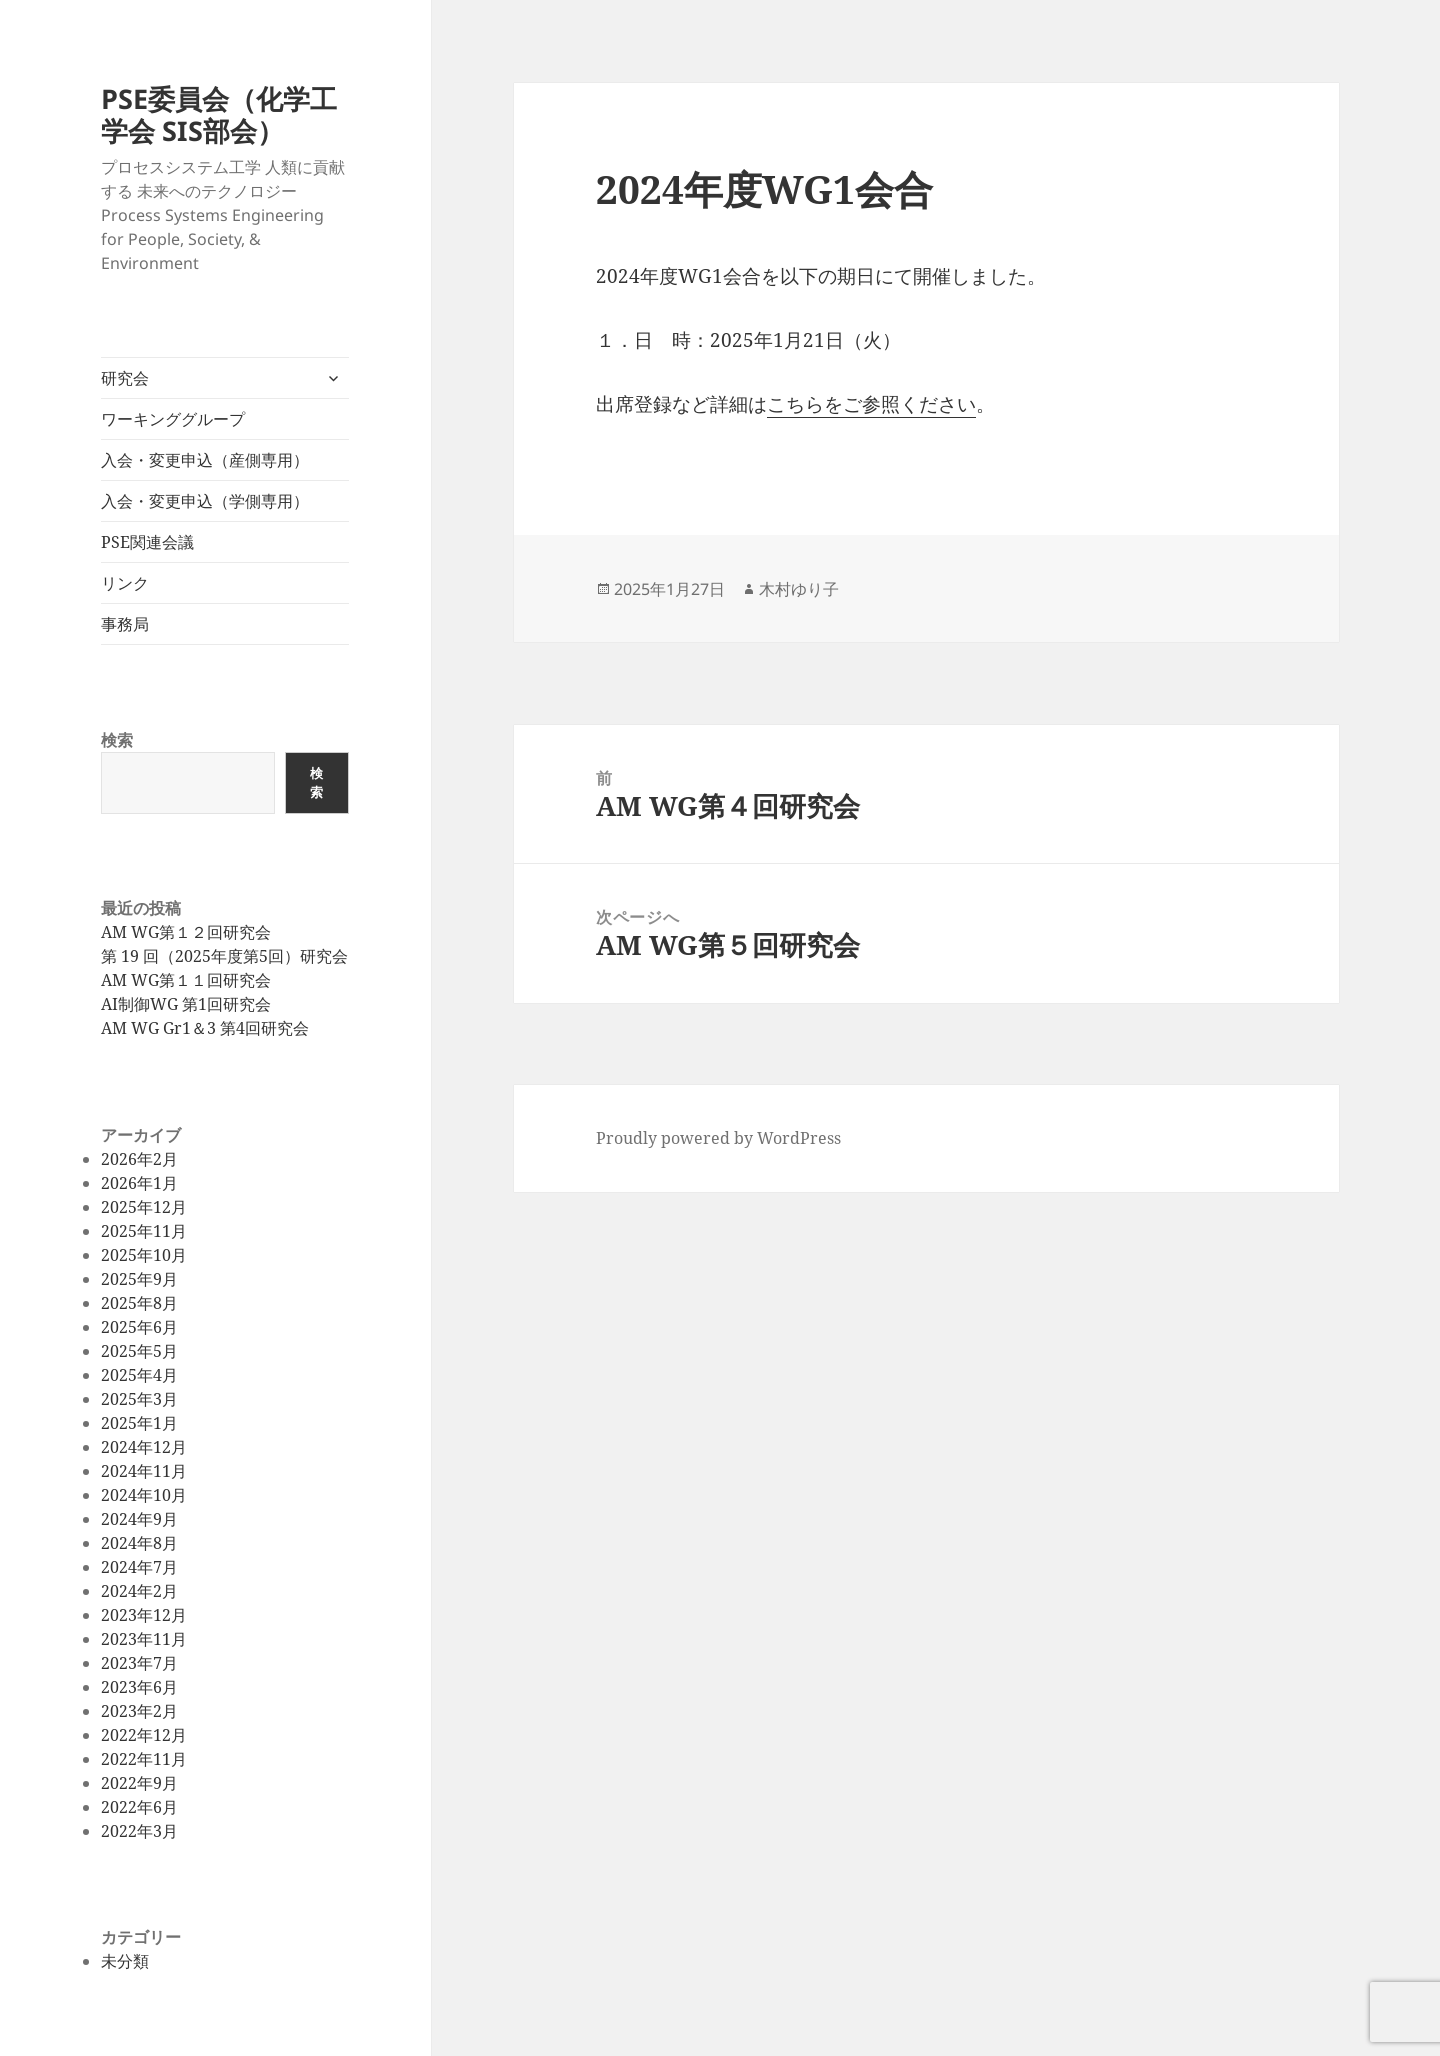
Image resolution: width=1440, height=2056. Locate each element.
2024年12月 (144, 1447)
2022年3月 (139, 1831)
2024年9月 (139, 1519)
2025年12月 (144, 1207)
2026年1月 (139, 1183)
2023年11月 (144, 1639)
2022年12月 (144, 1735)
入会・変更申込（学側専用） (205, 501)
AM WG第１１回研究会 (186, 980)
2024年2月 (139, 1591)
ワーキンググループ (173, 419)
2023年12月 (144, 1615)
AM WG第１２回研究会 (186, 932)
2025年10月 (144, 1255)
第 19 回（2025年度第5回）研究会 (224, 956)
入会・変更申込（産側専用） (205, 460)
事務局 (125, 624)
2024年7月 (139, 1567)
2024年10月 (144, 1495)
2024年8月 (139, 1543)
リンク (125, 583)
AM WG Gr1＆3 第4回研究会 (205, 1028)
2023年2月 (139, 1711)
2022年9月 (139, 1783)
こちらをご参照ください (871, 404)
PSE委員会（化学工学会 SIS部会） (219, 114)
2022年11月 (144, 1759)
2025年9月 (139, 1279)
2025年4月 (139, 1375)
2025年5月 (139, 1351)
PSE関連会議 (147, 542)
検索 (117, 740)
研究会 (125, 378)
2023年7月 (139, 1663)
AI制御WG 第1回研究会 (186, 1004)
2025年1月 (139, 1423)
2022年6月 (139, 1807)
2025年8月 (139, 1303)
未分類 (125, 1961)
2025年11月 (144, 1231)
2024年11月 (144, 1471)
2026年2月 (139, 1159)
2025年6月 (139, 1327)
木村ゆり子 (799, 589)
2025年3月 (139, 1399)
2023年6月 (139, 1687)
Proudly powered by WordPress (718, 1138)
